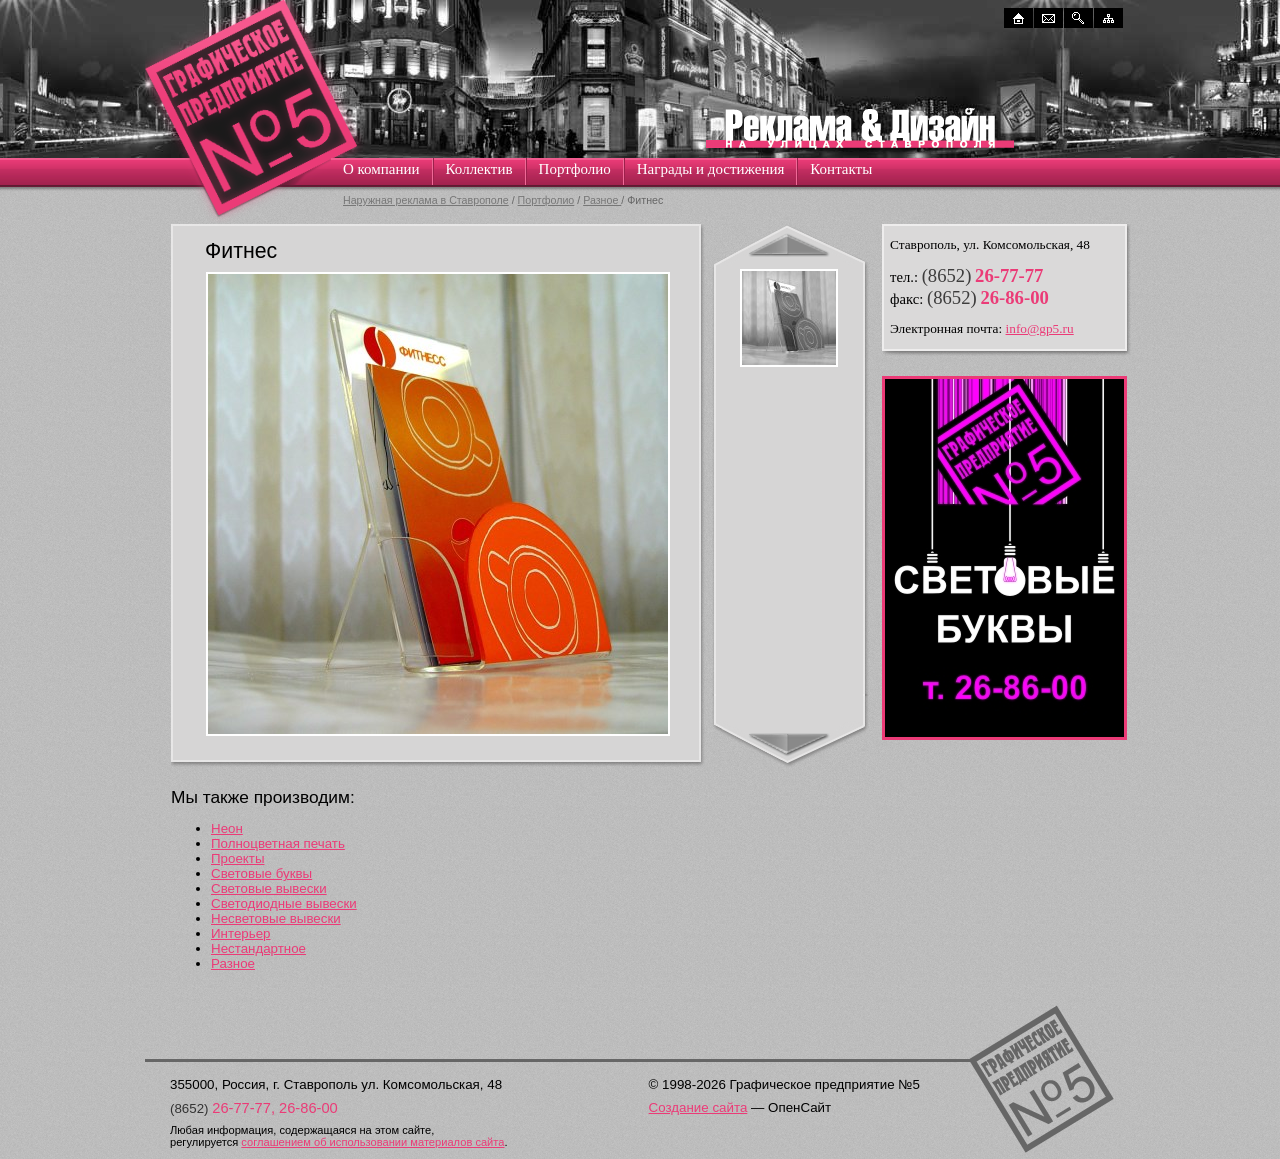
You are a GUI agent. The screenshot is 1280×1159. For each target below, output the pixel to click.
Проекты (237, 858)
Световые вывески (269, 888)
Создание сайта (698, 1107)
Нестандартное (258, 948)
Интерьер (241, 933)
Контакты (841, 169)
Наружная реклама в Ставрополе (426, 200)
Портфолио (575, 169)
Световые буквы (261, 873)
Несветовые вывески (276, 918)
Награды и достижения (711, 169)
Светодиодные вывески (284, 903)
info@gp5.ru (1040, 328)
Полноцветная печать (278, 843)
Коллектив (479, 169)
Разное (602, 200)
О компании (381, 169)
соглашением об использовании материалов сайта (372, 1142)
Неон (227, 828)
